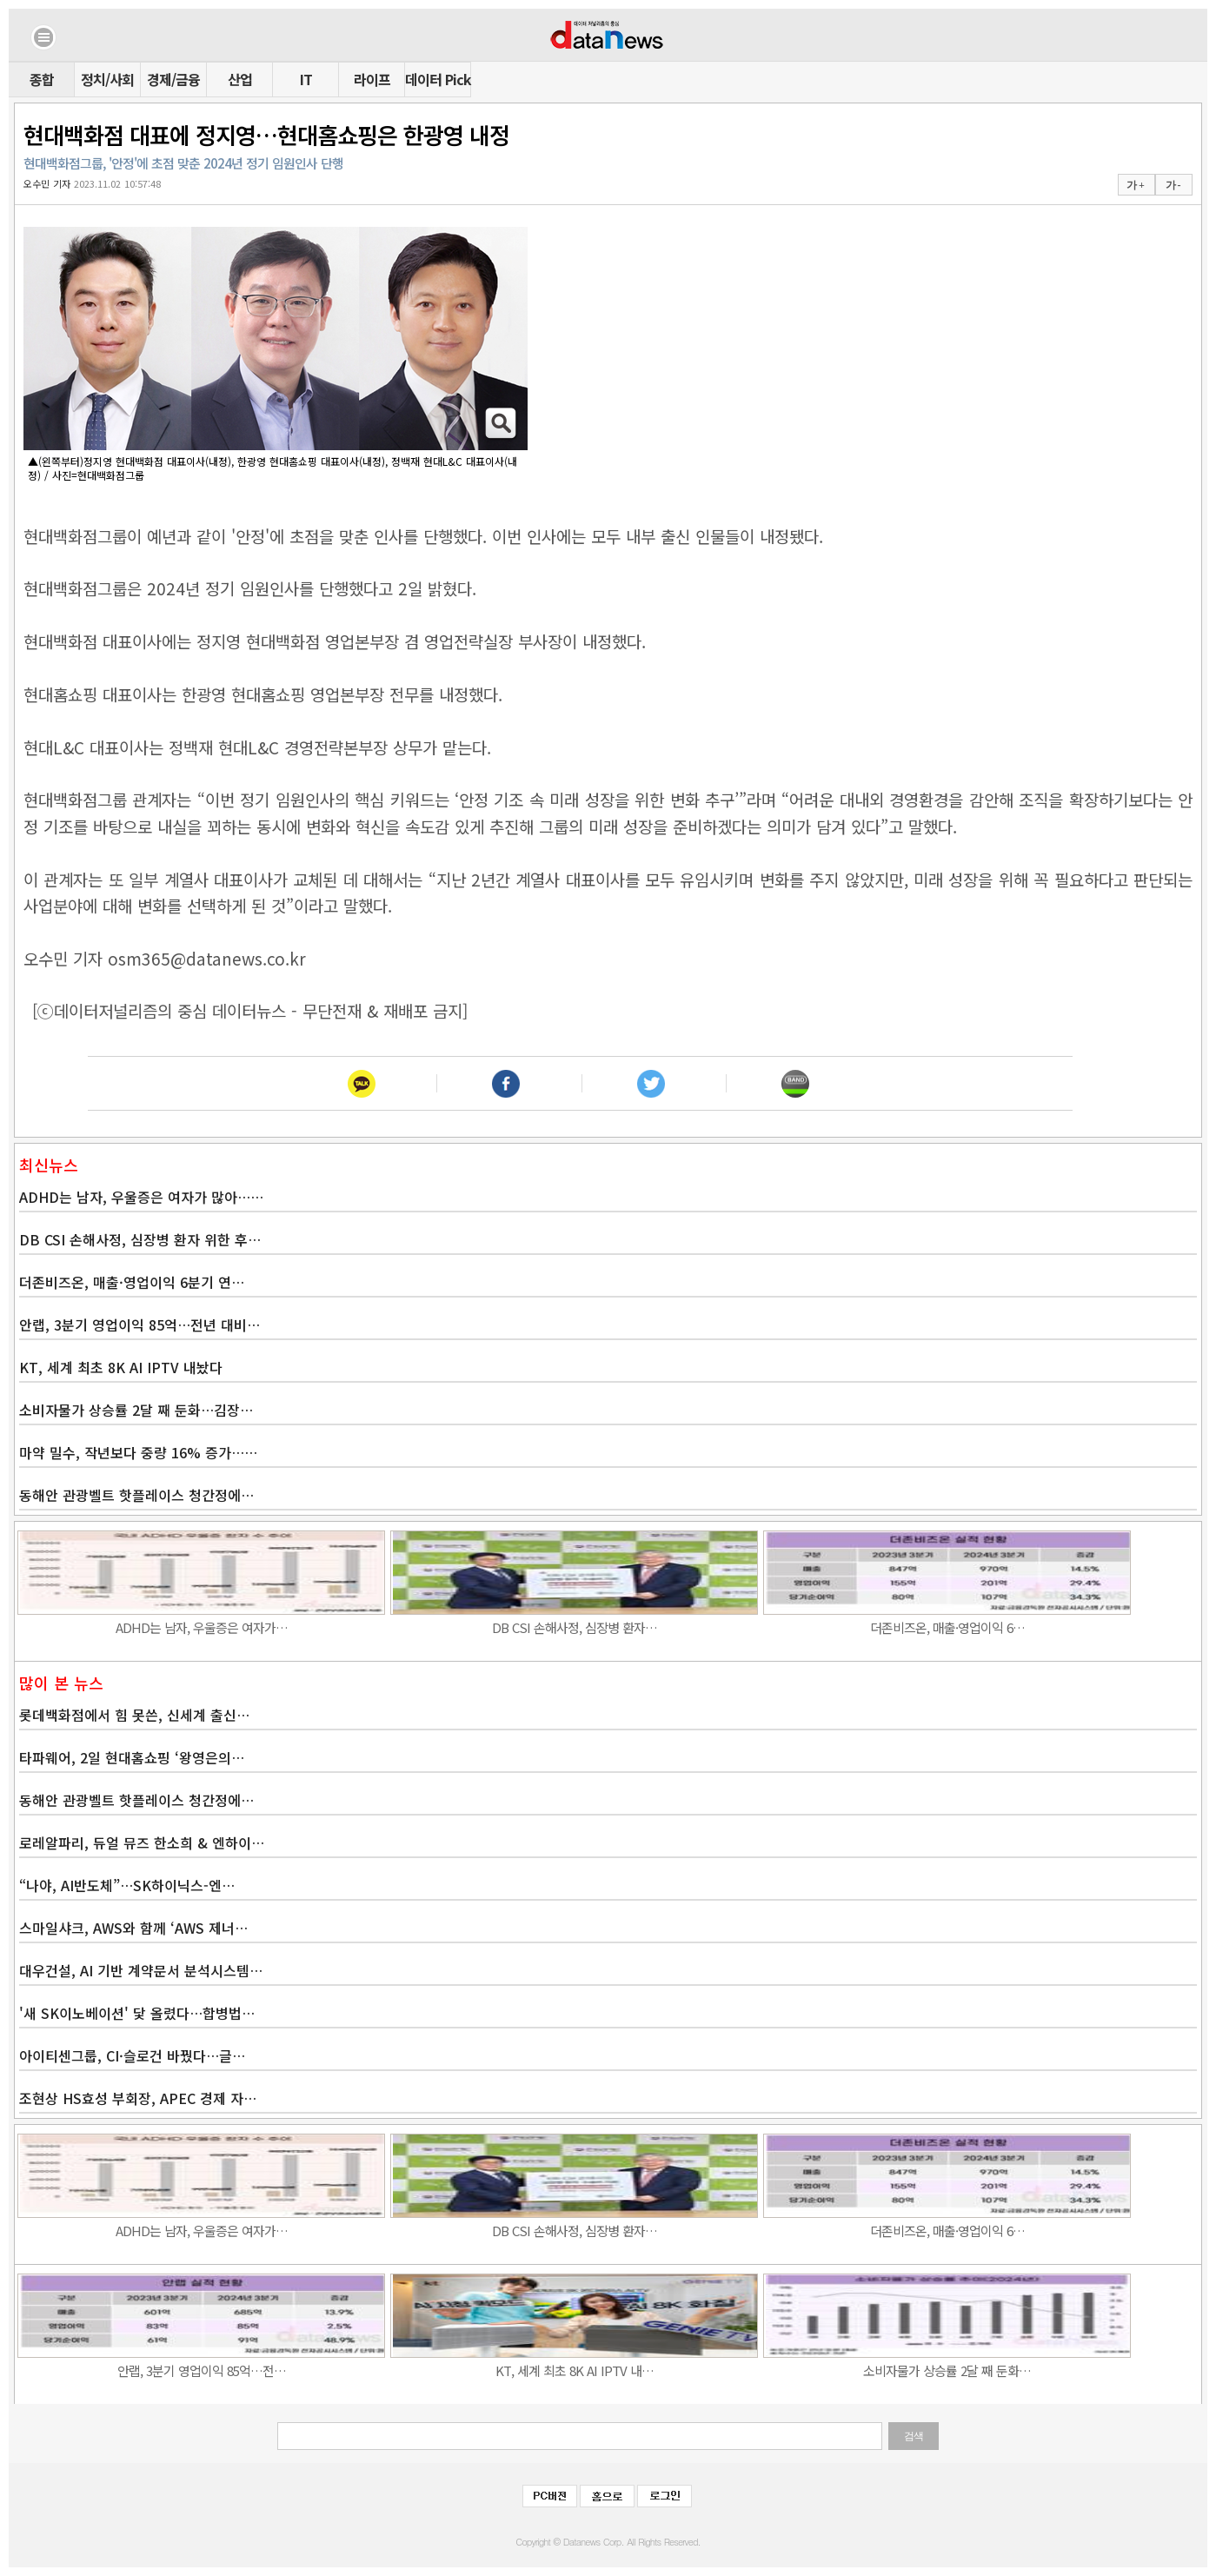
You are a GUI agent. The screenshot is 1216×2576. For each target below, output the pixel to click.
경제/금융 (173, 79)
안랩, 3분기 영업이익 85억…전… (201, 2370)
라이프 (372, 79)
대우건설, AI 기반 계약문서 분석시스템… (140, 1970)
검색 (913, 2436)
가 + (1135, 185)
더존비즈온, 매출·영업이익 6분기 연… (131, 1281)
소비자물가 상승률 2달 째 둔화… (947, 2370)
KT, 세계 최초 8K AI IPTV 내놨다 (121, 1367)
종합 (42, 79)
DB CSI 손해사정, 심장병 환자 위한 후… (140, 1239)
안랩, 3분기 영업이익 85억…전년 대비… (139, 1324)
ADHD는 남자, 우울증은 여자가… (202, 1627)
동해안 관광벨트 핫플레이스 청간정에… (136, 1494)
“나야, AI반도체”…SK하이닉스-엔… (127, 1885)
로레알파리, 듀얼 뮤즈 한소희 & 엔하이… (141, 1842)
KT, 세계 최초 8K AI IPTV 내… (574, 2370)
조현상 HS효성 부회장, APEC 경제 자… (137, 2098)
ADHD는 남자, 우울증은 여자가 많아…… (141, 1196)
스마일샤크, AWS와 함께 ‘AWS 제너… (133, 1927)
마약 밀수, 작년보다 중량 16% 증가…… (138, 1452)
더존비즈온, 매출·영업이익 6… (947, 1627)
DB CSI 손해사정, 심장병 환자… (574, 1627)
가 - (1173, 185)
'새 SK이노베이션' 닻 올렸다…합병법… (137, 2012)
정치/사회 (107, 79)
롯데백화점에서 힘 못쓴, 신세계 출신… (134, 1714)
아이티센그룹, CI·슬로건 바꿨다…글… (132, 2055)
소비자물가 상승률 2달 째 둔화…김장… (136, 1409)
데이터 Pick (437, 79)
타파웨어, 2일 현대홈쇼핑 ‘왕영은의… (131, 1757)
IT (306, 79)
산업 (240, 79)
